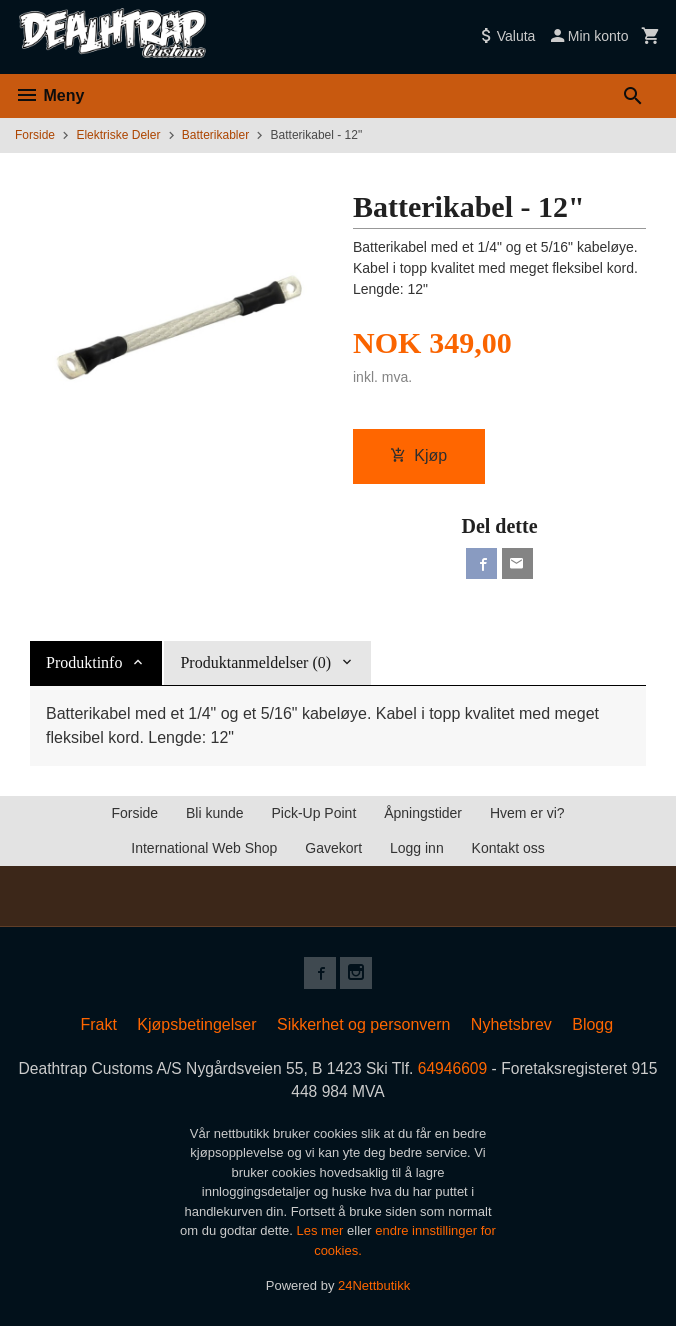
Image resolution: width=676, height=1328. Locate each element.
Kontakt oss (508, 849)
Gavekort (333, 849)
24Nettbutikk (374, 1288)
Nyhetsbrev (511, 1025)
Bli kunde (215, 814)
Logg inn (417, 849)
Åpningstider (423, 814)
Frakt (98, 1025)
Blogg (592, 1025)
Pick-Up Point (313, 814)
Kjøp (418, 455)
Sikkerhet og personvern (363, 1025)
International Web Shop (204, 849)
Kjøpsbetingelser (196, 1025)
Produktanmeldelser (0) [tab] (255, 663)
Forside (35, 135)
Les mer (321, 1233)
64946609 (470, 1069)
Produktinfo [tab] (84, 663)
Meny (49, 95)
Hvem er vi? (527, 814)
